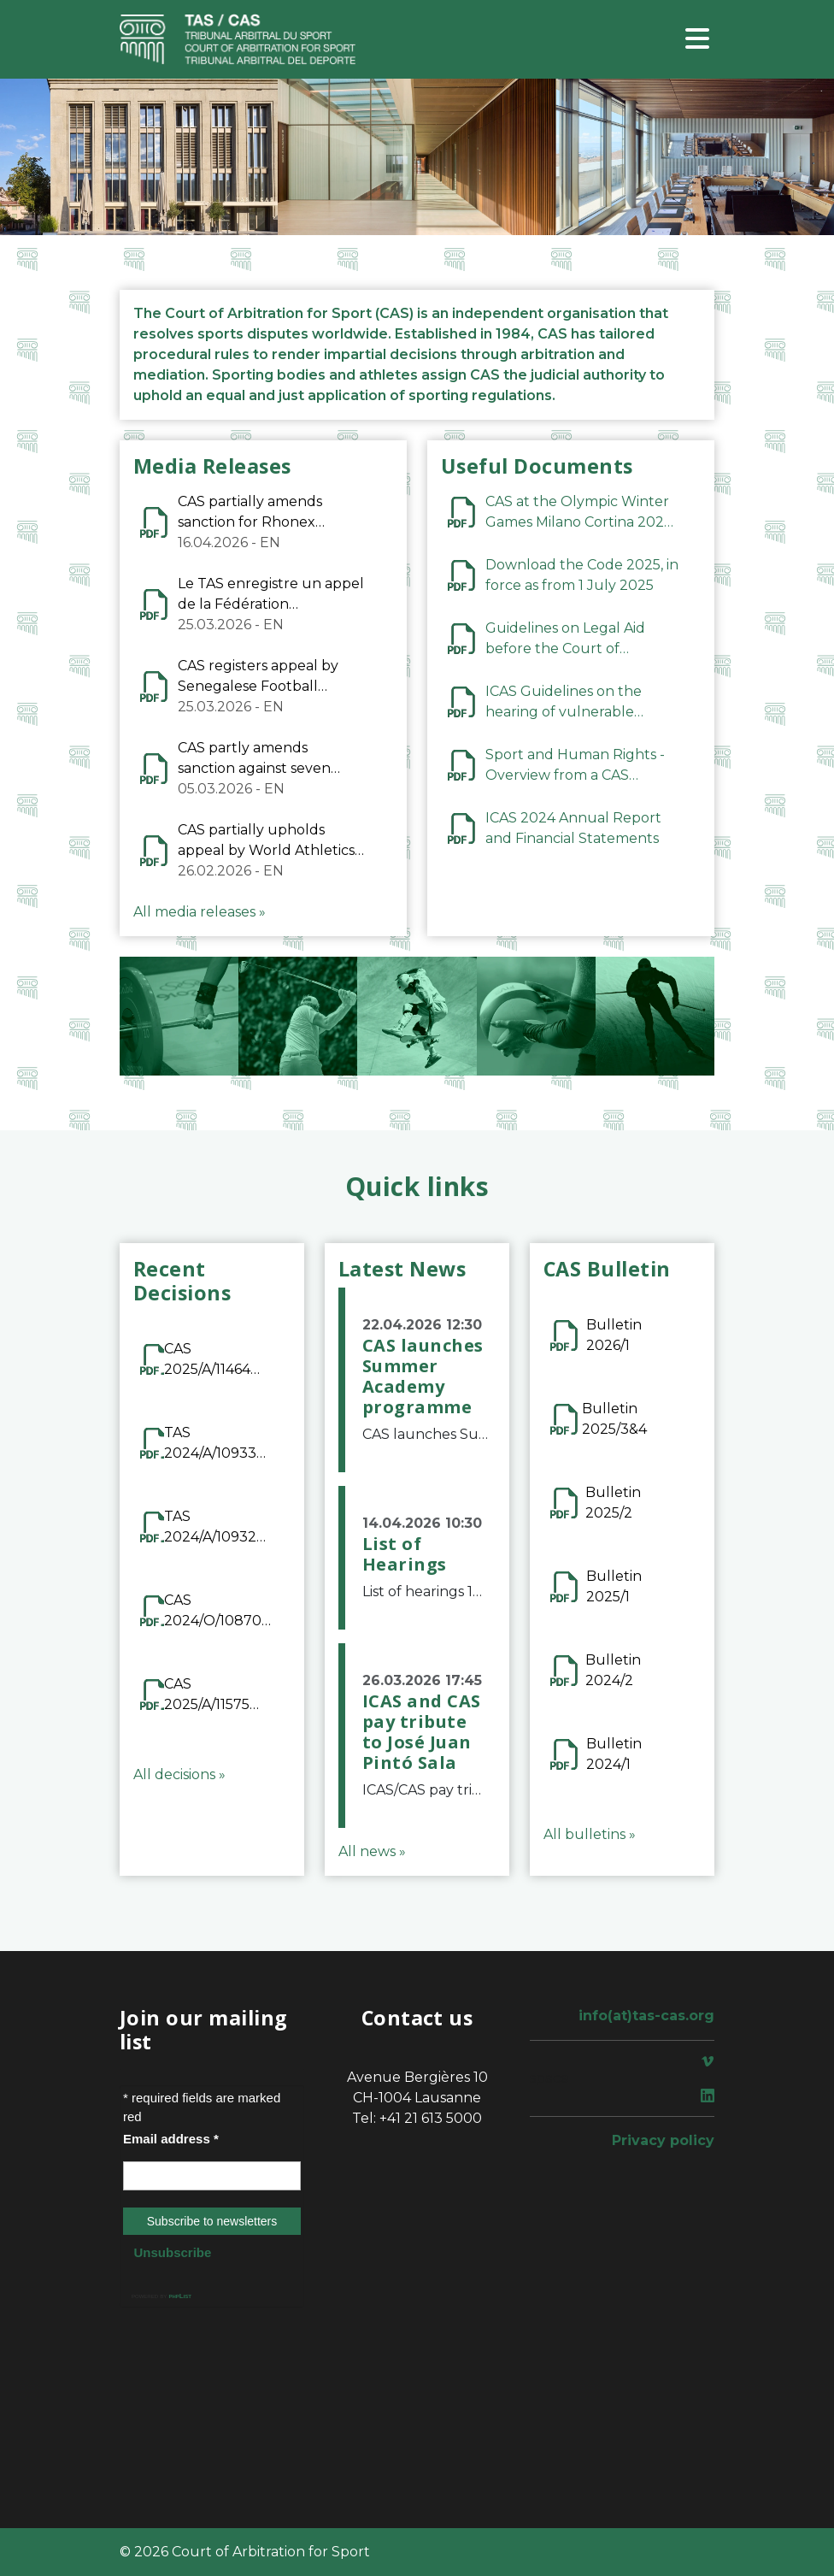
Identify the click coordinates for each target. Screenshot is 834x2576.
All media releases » (199, 912)
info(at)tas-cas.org (646, 2015)
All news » (372, 1851)
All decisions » (179, 1774)
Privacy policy (663, 2140)
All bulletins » (589, 1834)
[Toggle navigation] (697, 40)
